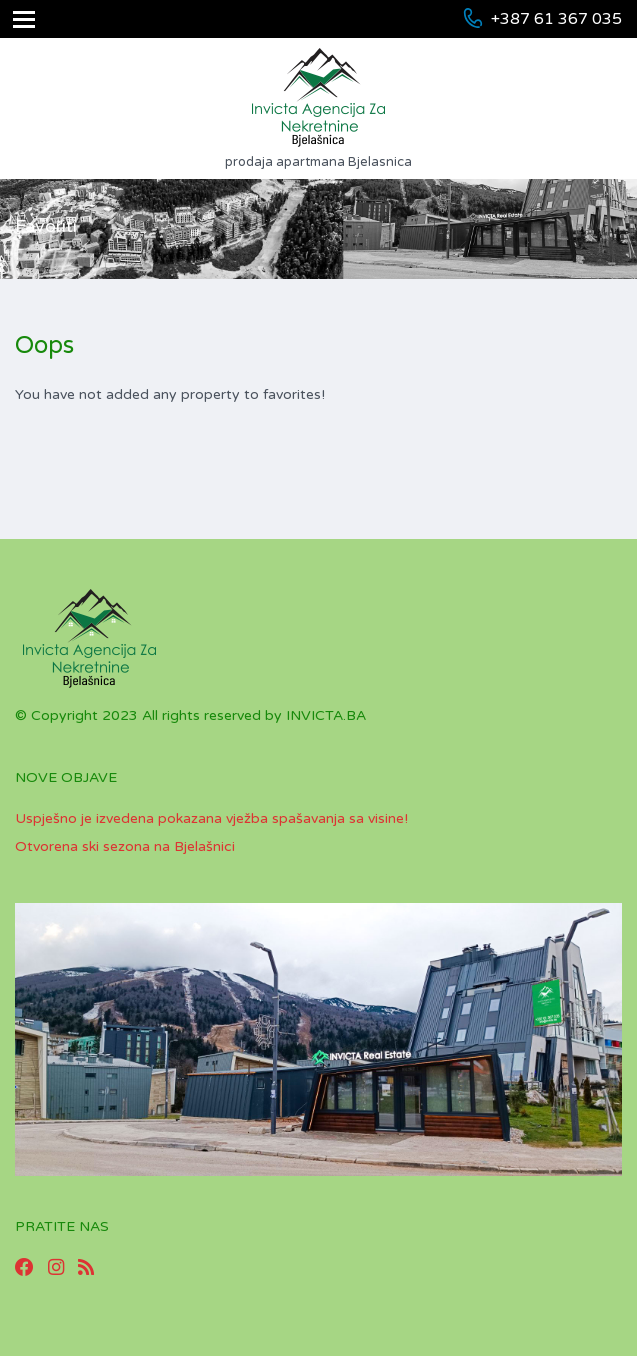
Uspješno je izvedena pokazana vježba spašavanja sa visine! (211, 818)
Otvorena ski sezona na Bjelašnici (125, 846)
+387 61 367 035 (556, 19)
